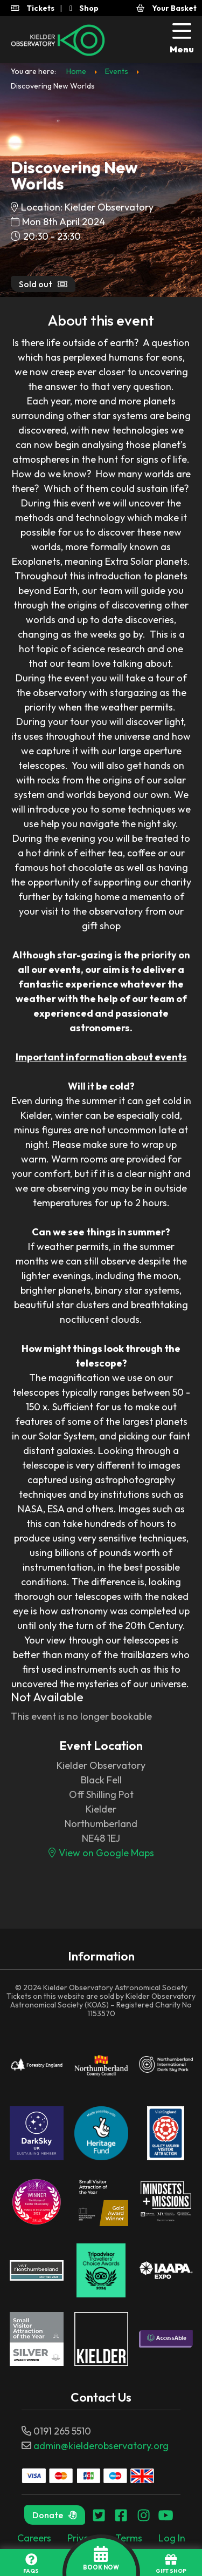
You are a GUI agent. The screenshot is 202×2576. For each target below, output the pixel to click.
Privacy (83, 2538)
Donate (54, 2515)
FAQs (31, 2563)
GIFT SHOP (171, 2563)
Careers (34, 2538)
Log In (171, 2538)
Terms (128, 2538)
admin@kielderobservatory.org (101, 2445)
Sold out (43, 284)
